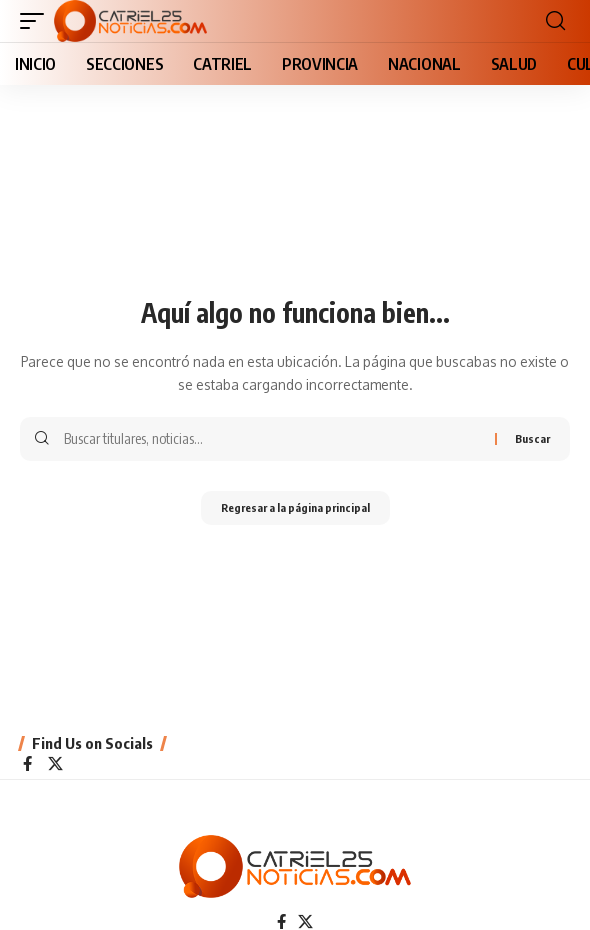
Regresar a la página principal (295, 507)
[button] (37, 21)
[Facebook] (27, 765)
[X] (55, 765)
